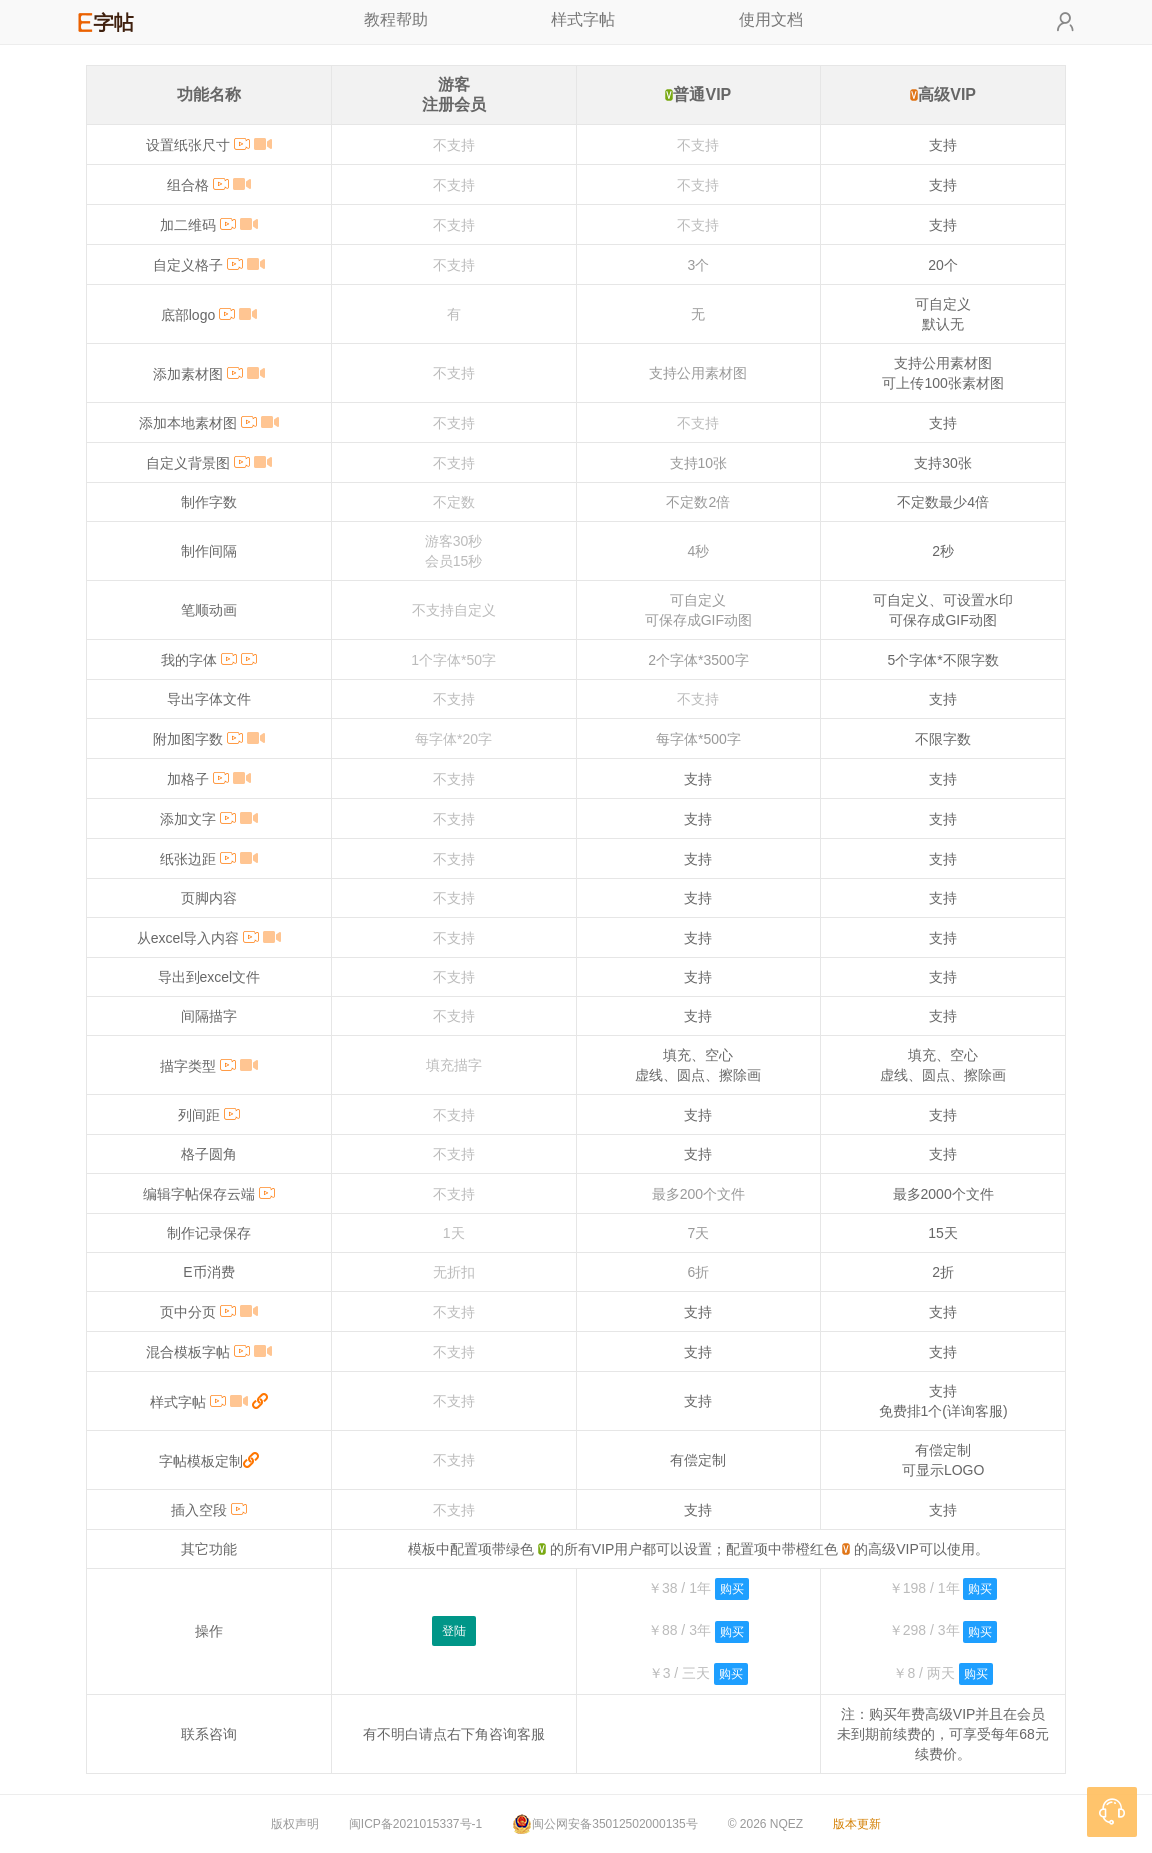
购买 (732, 1589)
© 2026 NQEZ (766, 1824)
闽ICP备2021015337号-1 (415, 1824)
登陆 (454, 1631)
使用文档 (771, 19)
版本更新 (857, 1824)
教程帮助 (396, 19)
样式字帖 (583, 19)
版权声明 (295, 1824)
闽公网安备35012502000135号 (604, 1824)
